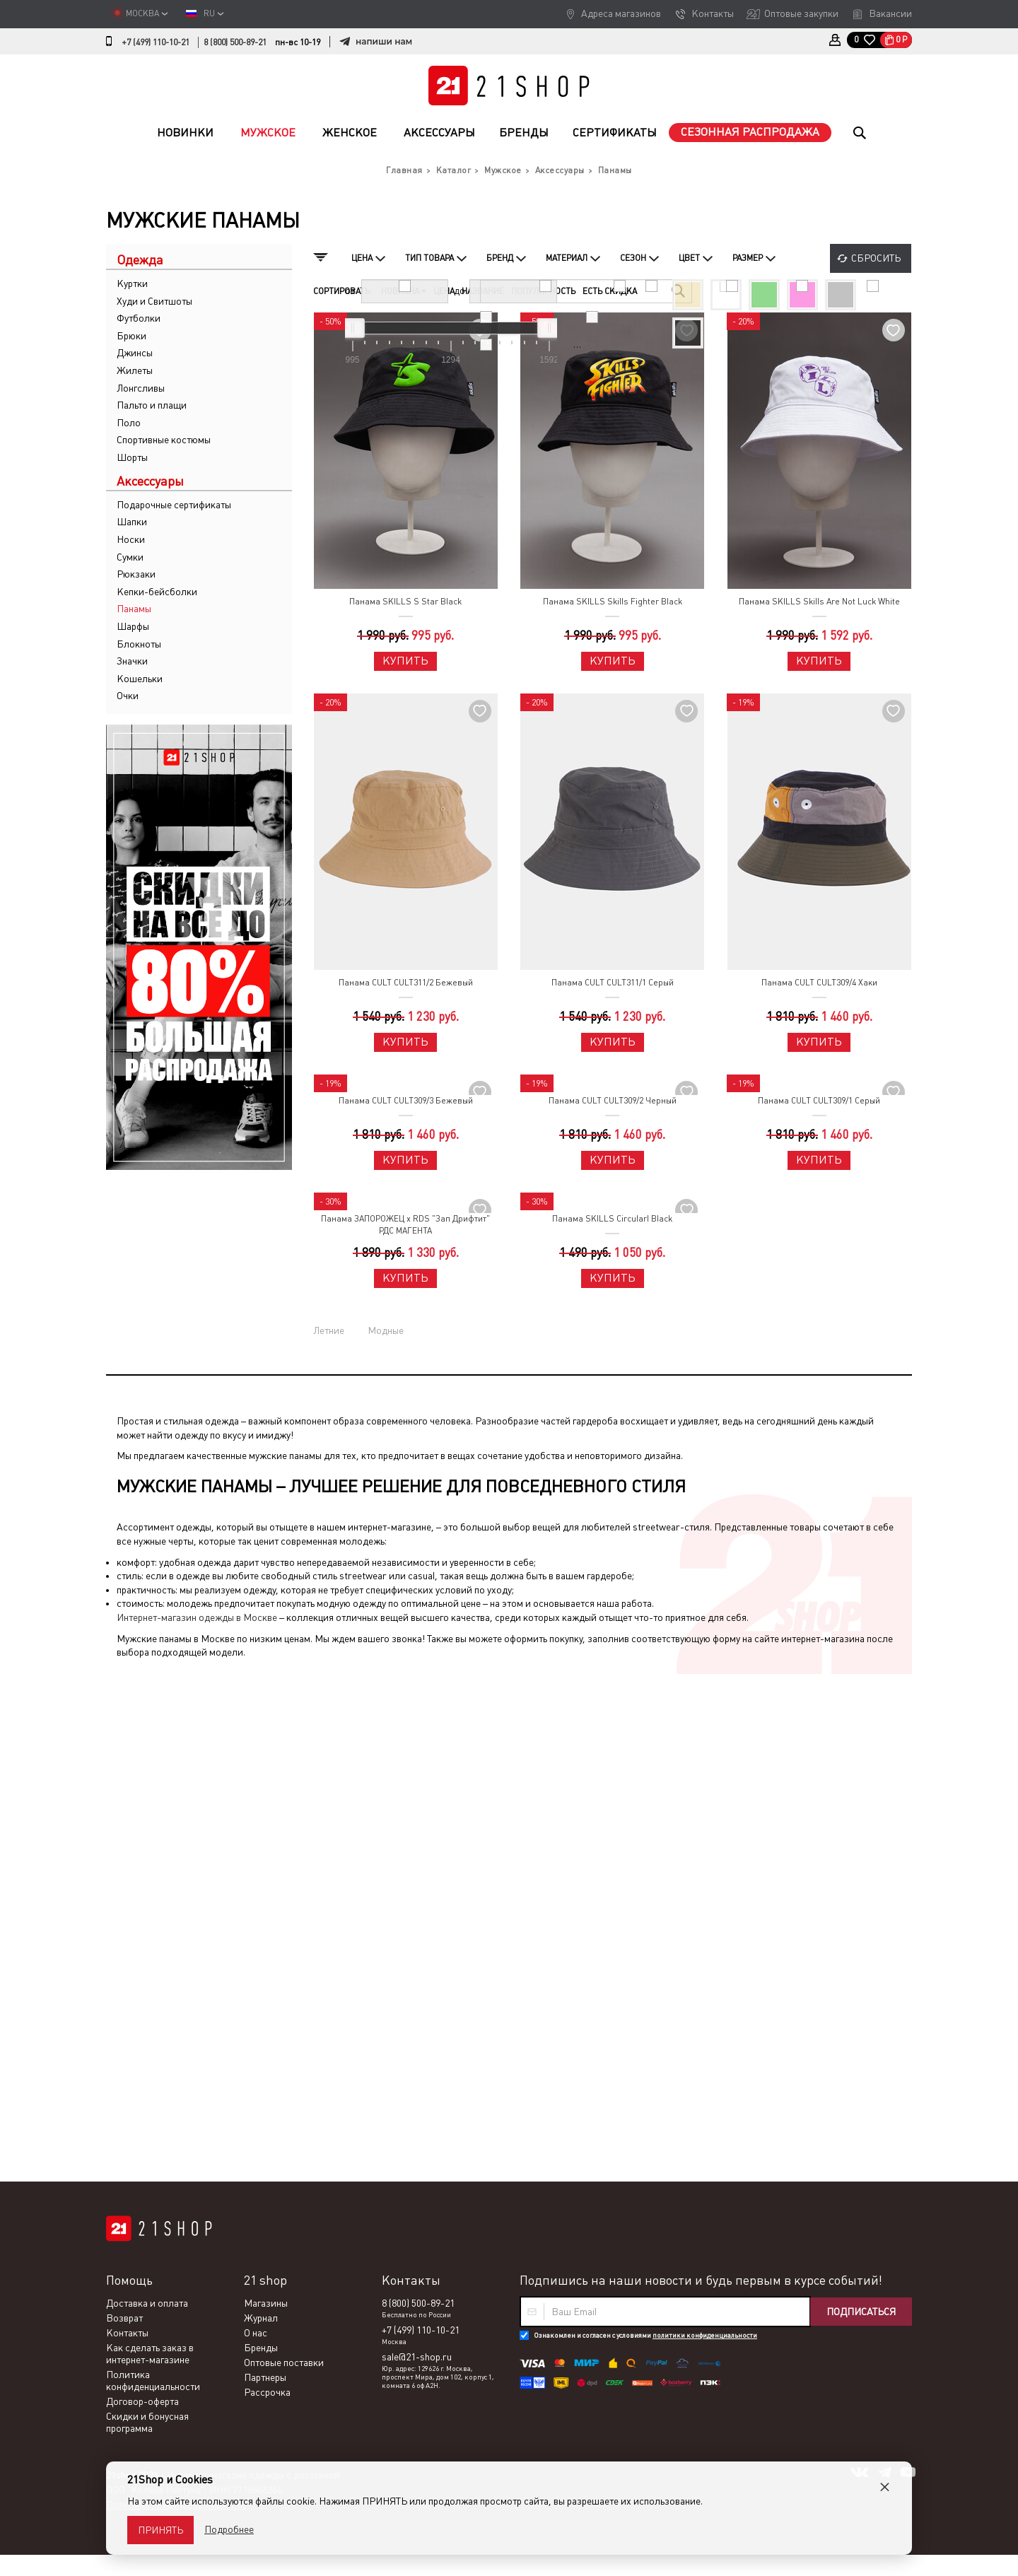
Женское (349, 132)
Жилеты (135, 370)
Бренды (524, 132)
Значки (132, 661)
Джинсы (135, 352)
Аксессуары (439, 132)
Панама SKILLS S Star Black (405, 602)
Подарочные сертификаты (174, 504)
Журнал (261, 1816)
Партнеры (265, 1875)
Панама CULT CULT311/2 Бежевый (406, 983)
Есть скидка (610, 291)
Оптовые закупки (801, 13)
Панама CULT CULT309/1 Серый (819, 1101)
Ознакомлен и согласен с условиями (645, 1833)
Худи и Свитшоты (154, 301)
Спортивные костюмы (164, 439)
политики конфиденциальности (705, 1833)
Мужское (268, 132)
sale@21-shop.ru (417, 1855)
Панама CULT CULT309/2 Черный (613, 1101)
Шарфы (133, 626)
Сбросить (876, 258)
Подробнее (229, 2529)
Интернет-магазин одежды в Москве (197, 1617)
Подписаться (861, 1809)
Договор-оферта (142, 1899)
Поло (129, 422)
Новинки (185, 132)
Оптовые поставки (284, 1860)
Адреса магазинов (621, 13)
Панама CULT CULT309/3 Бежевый (406, 1101)
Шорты (132, 457)
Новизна (403, 291)
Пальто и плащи (152, 405)
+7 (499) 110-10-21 (155, 42)
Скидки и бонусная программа (147, 1920)
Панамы (134, 608)
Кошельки (140, 678)
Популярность (543, 291)
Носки (131, 539)
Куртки (132, 283)
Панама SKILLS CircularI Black (612, 1219)
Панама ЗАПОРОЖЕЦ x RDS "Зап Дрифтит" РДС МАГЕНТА (405, 1225)
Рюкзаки (136, 574)
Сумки (130, 557)
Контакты (712, 13)
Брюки (131, 335)
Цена (444, 291)
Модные (386, 1330)
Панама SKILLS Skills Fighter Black (612, 602)
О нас (255, 1831)
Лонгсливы (141, 388)
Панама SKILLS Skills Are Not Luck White (819, 602)
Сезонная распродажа (750, 132)
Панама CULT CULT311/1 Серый (612, 983)
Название (483, 291)
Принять (160, 2530)
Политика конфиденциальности (153, 1878)
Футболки (138, 318)
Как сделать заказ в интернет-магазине (150, 1851)
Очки (128, 695)
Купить (405, 660)
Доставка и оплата (147, 1801)
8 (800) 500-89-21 (235, 42)
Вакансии (890, 13)
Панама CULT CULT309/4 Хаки (819, 983)
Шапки (132, 521)
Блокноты (139, 644)
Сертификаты (615, 132)
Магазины (266, 1801)
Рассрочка (267, 1890)
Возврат (124, 1816)
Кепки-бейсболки (157, 591)
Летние (328, 1330)
